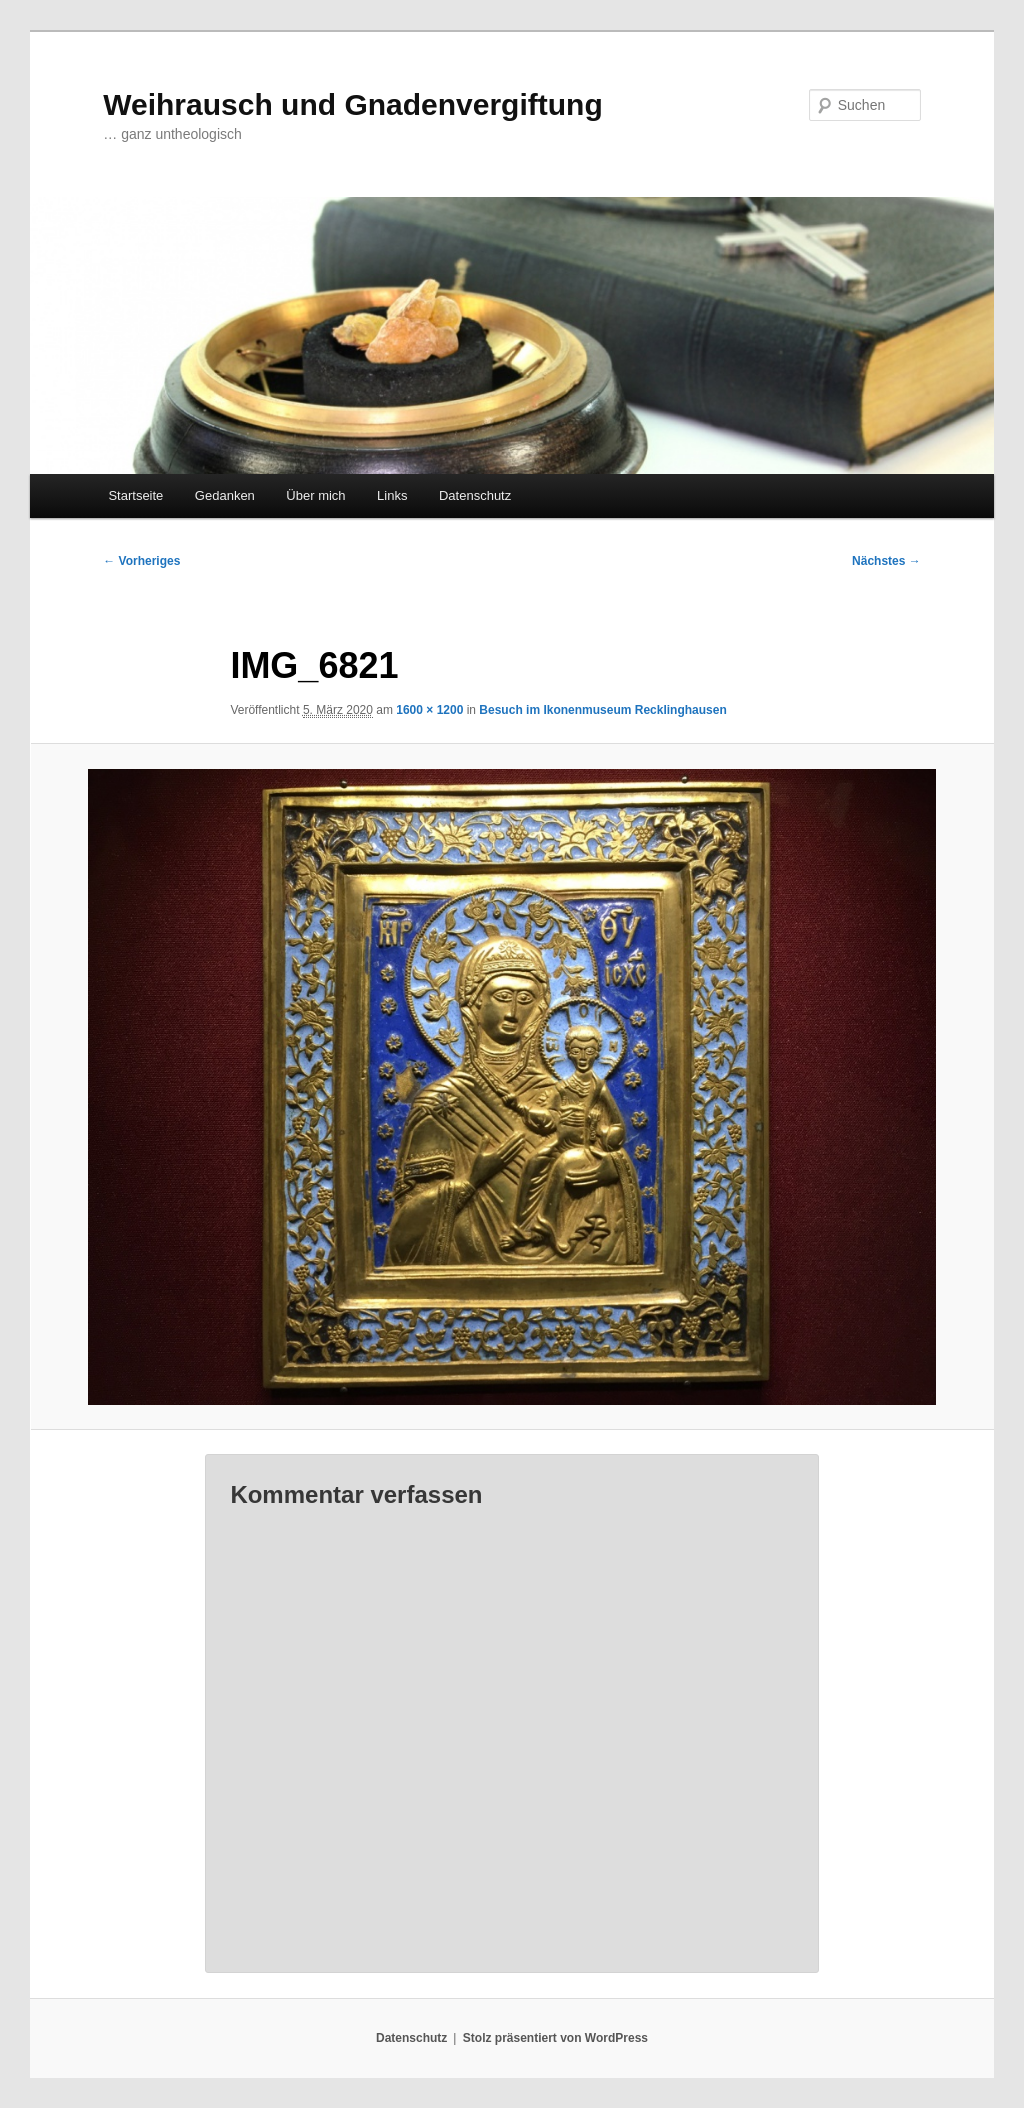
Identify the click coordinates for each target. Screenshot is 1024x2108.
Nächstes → (886, 561)
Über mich (315, 495)
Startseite (135, 495)
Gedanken (225, 495)
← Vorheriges (141, 561)
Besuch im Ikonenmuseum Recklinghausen (602, 710)
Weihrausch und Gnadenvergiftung (352, 104)
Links (392, 495)
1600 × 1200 (429, 710)
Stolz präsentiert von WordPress (555, 2038)
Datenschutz (475, 495)
